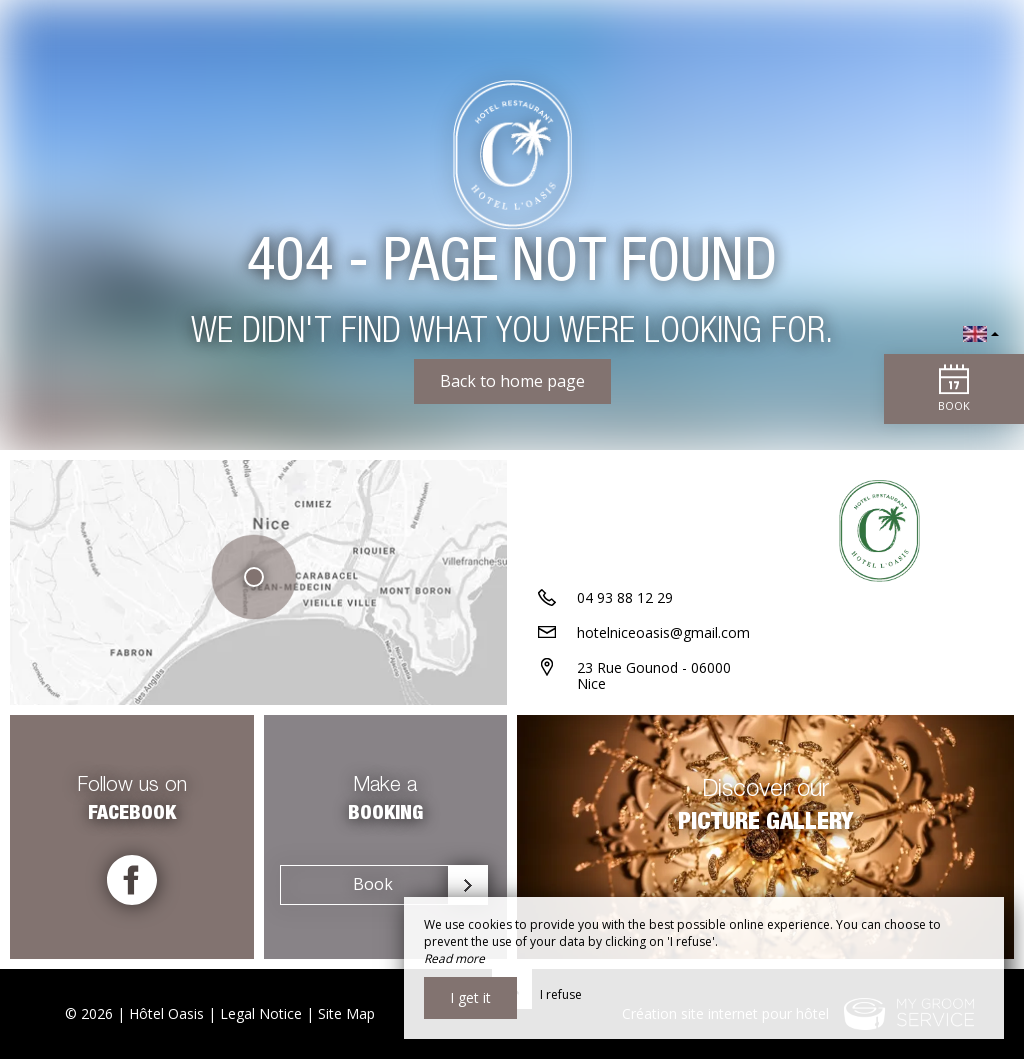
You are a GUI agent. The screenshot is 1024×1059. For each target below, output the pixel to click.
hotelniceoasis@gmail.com (663, 632)
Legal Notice (261, 1013)
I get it (470, 997)
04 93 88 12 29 (625, 597)
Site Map (346, 1013)
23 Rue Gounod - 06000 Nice (654, 676)
